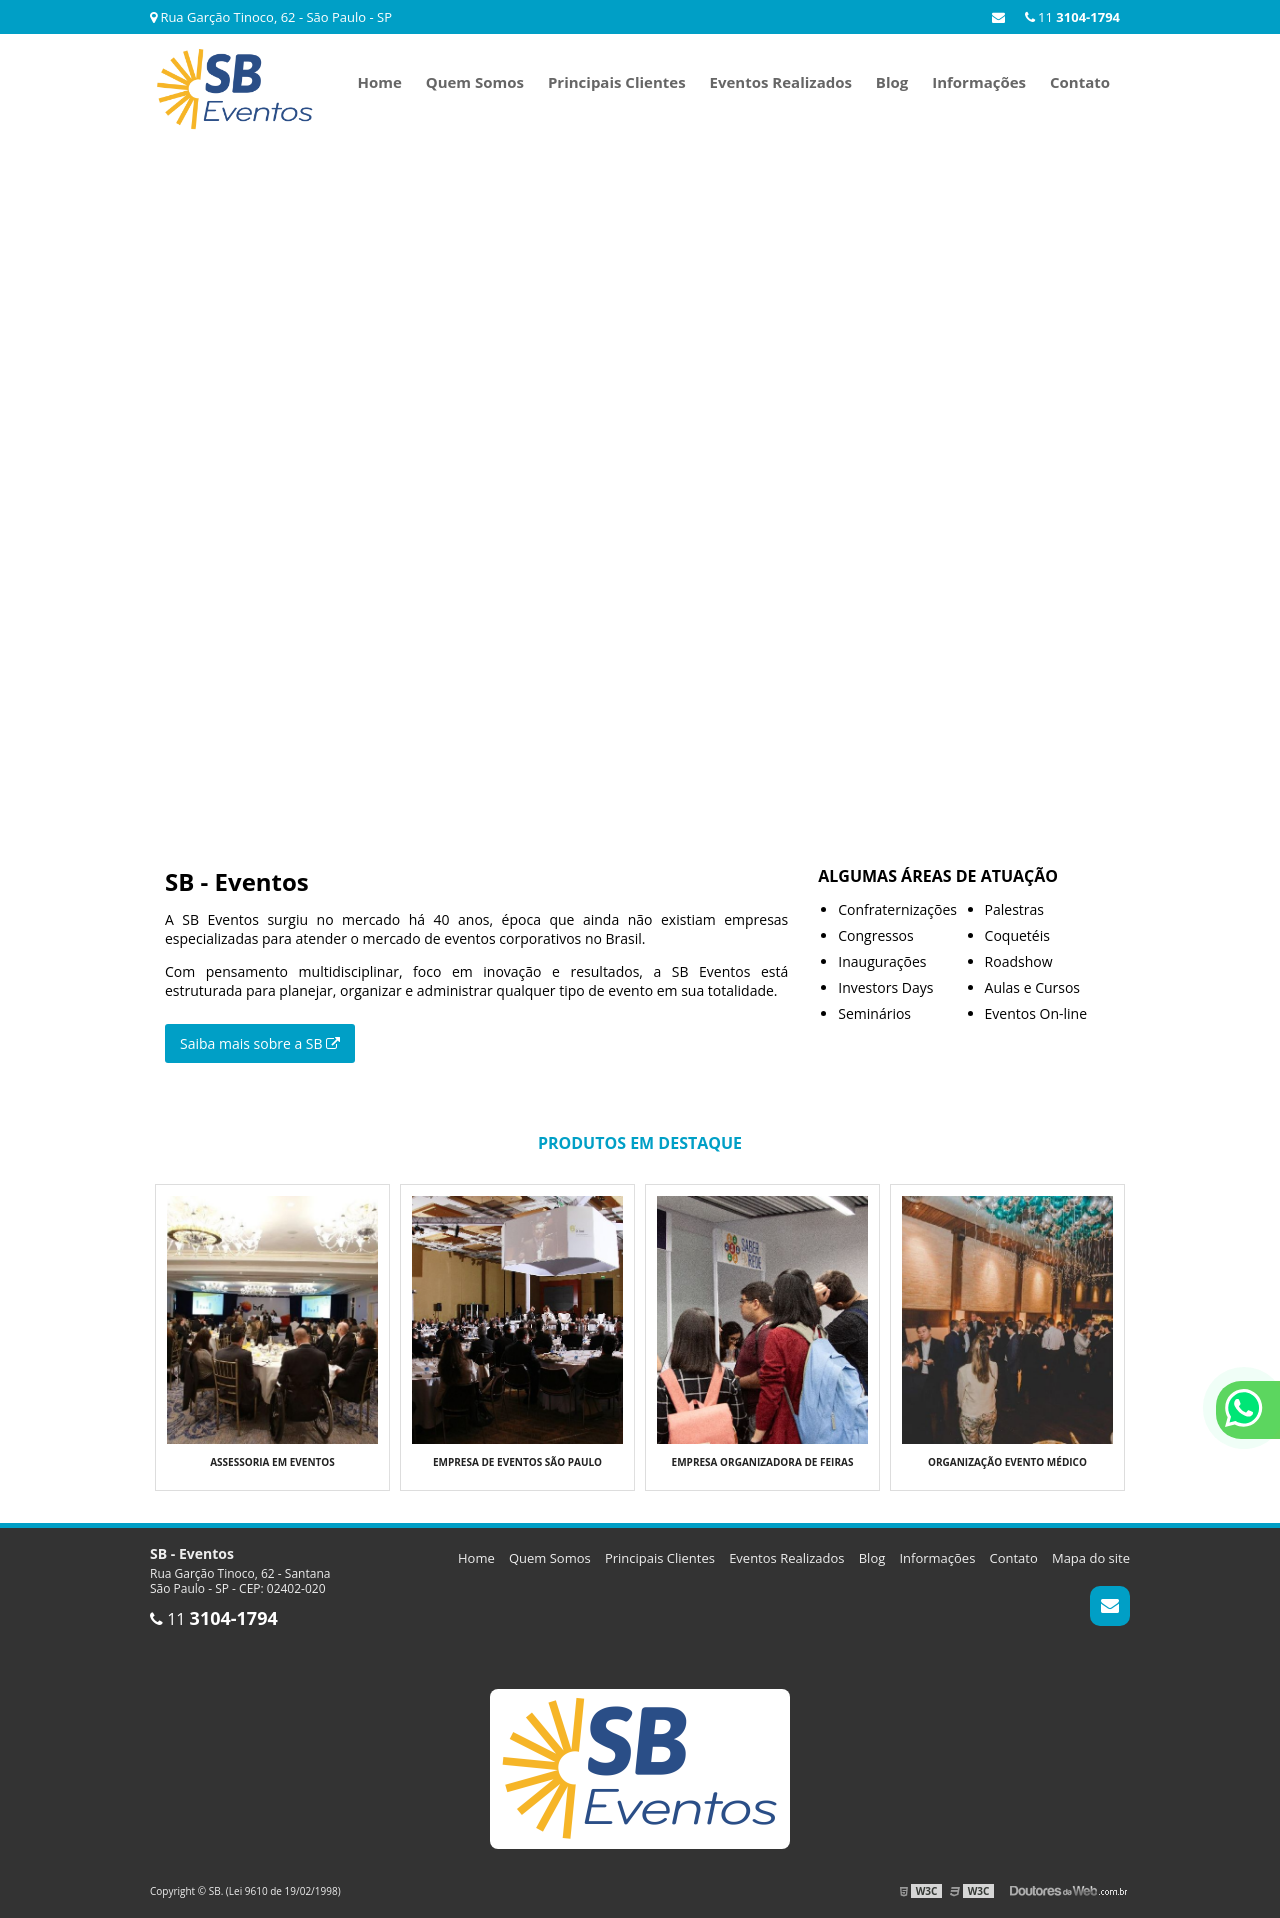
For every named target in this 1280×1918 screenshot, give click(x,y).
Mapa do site (1091, 1558)
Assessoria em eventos (272, 1462)
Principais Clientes (617, 82)
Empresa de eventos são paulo (517, 1462)
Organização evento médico (1007, 1462)
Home (379, 82)
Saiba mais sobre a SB (260, 1043)
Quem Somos (475, 82)
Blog (892, 82)
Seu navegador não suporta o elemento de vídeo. (640, 465)
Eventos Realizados (781, 82)
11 (1072, 17)
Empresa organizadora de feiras (763, 1462)
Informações (979, 82)
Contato (1080, 82)
